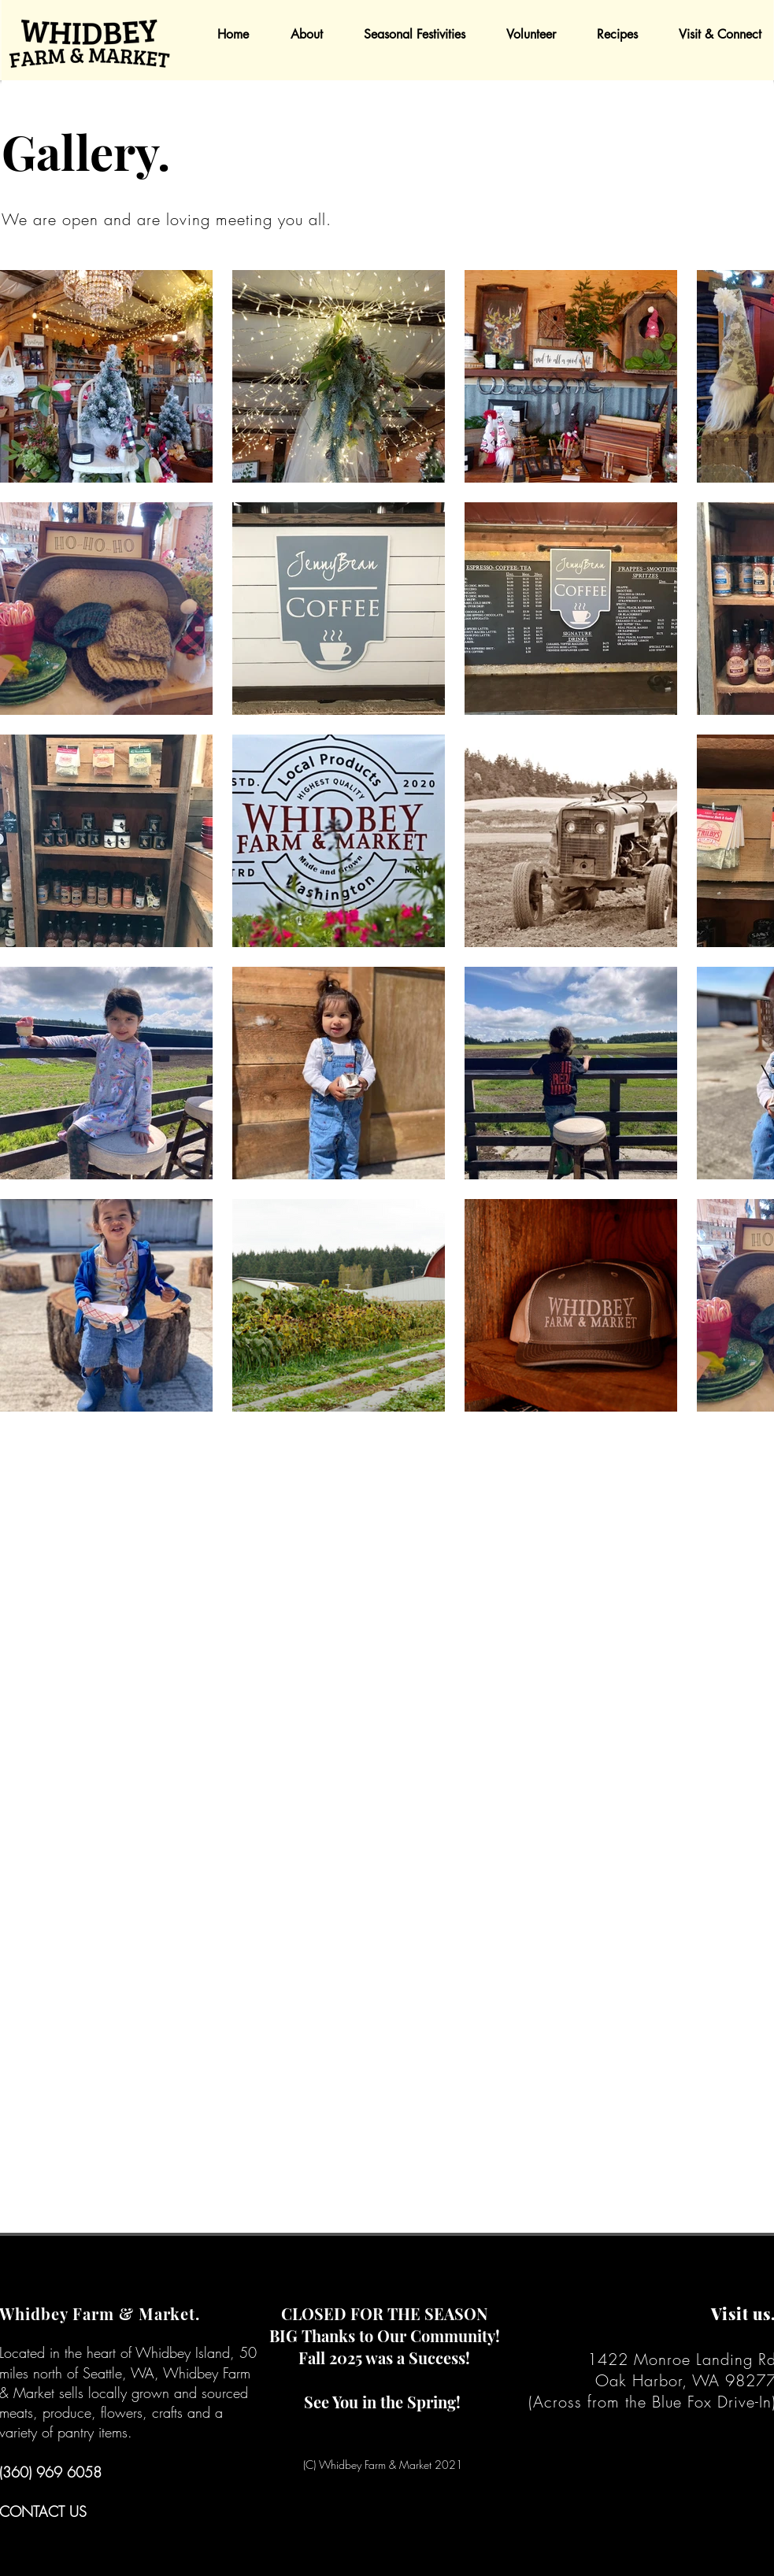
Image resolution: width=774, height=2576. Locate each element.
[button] (298, 34)
